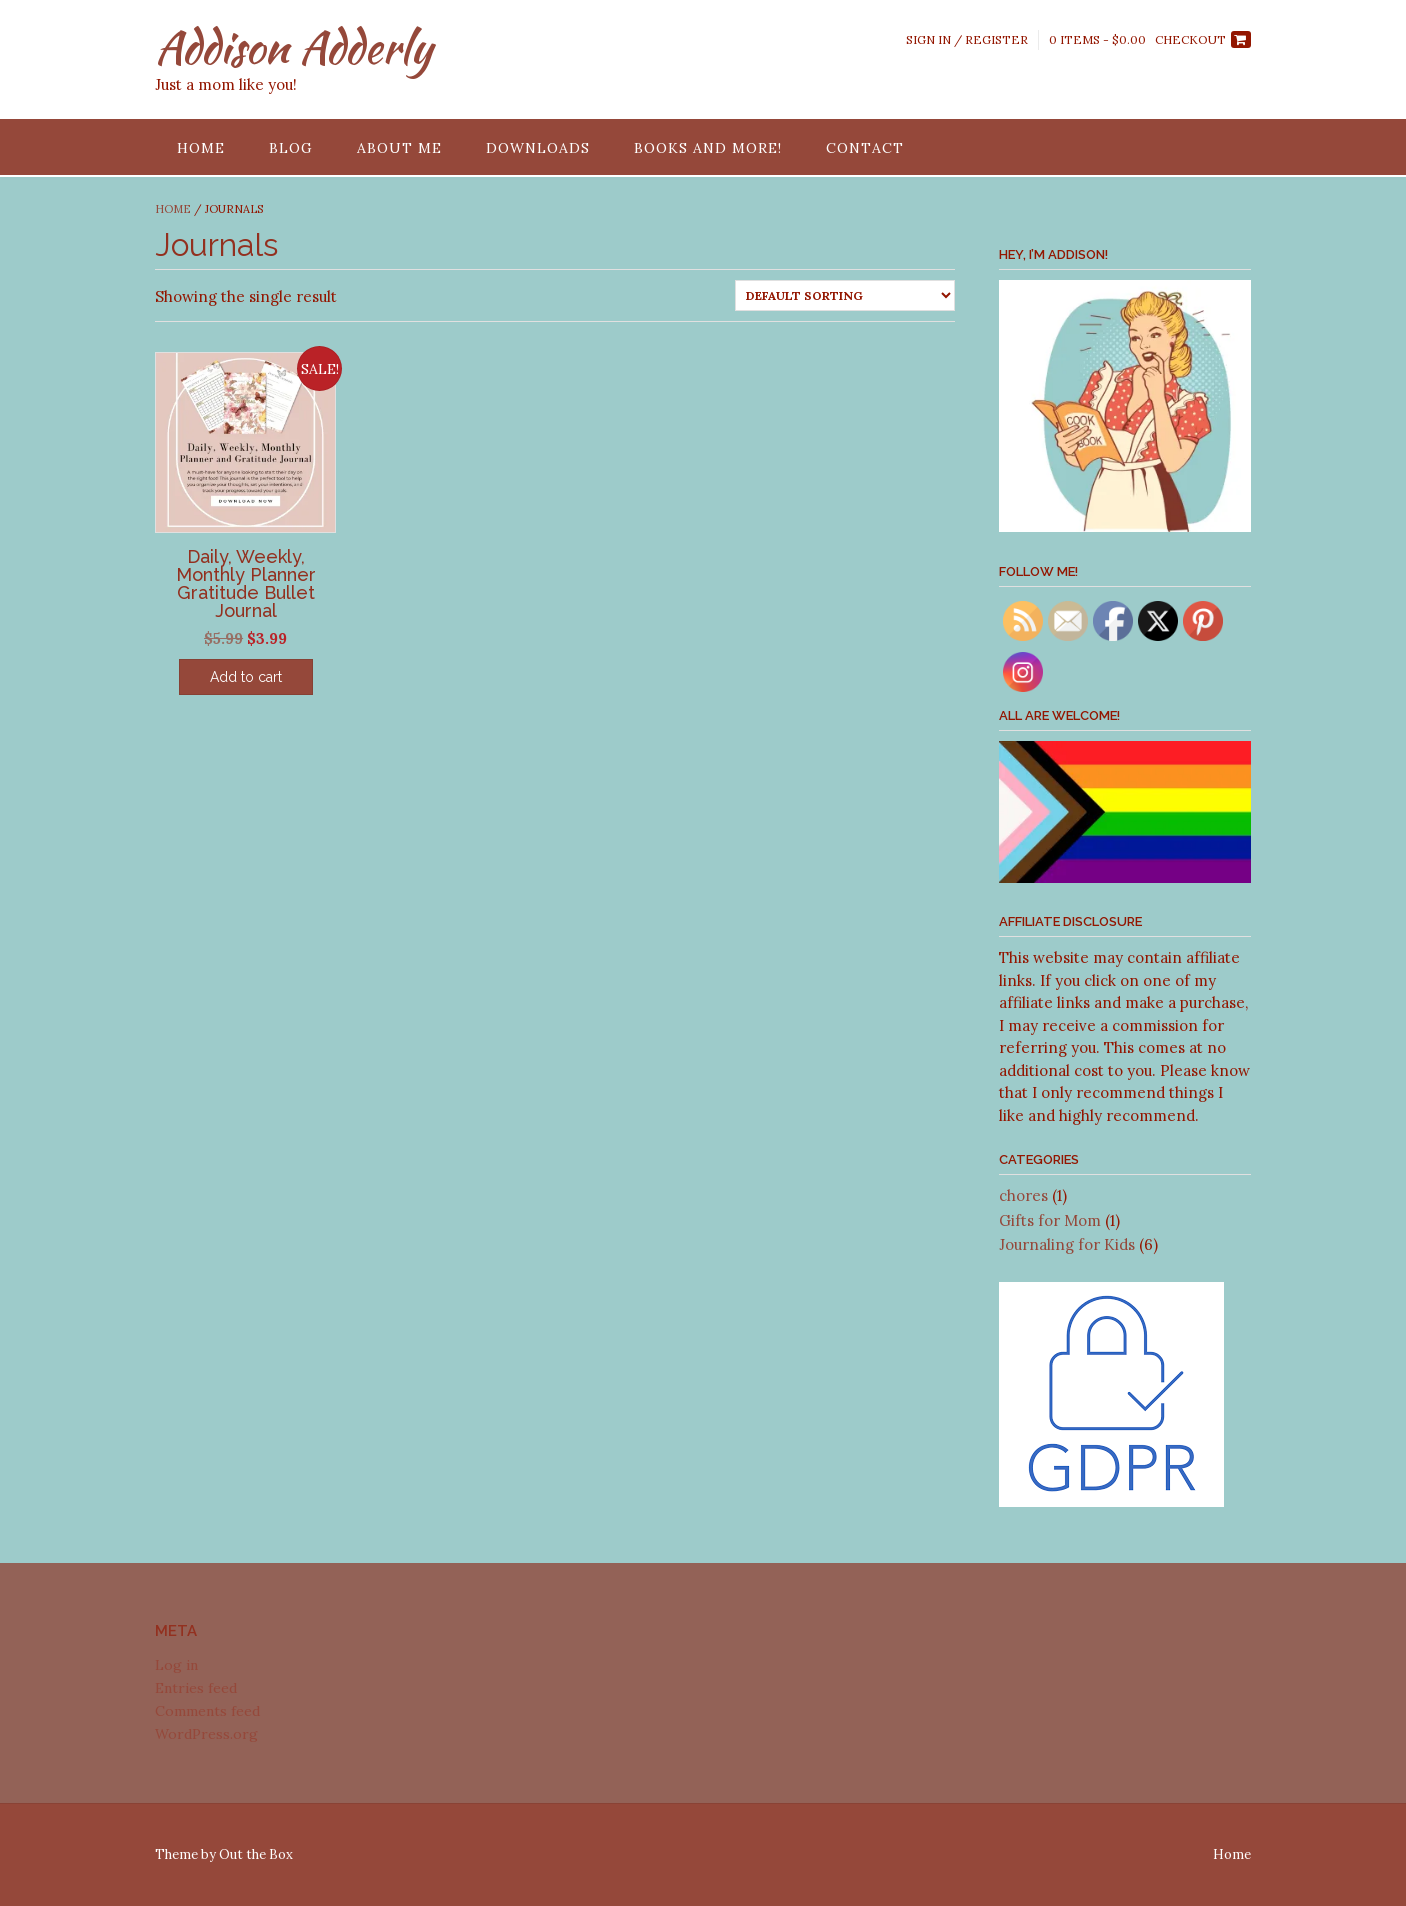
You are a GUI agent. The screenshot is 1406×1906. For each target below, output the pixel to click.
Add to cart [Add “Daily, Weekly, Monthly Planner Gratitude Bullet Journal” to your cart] (246, 677)
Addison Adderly (293, 47)
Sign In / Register (967, 39)
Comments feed (207, 1711)
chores (1023, 1195)
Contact (865, 148)
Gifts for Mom (1050, 1220)
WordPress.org (206, 1734)
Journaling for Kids (1067, 1244)
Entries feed (196, 1688)
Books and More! (708, 148)
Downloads (538, 148)
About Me (399, 148)
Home (201, 148)
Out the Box (256, 1854)
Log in (176, 1665)
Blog (291, 148)
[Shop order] (845, 295)
